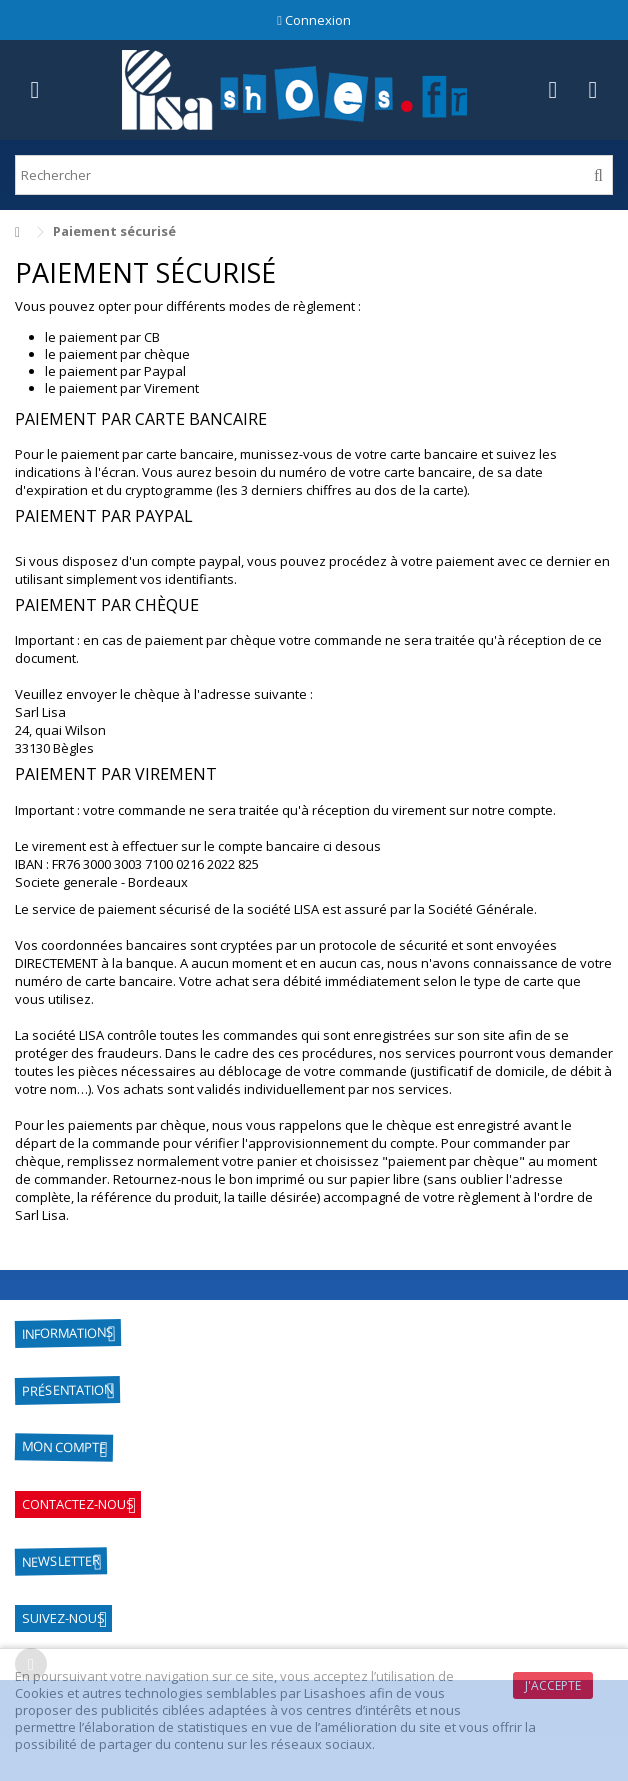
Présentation (67, 1390)
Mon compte (64, 1446)
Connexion (314, 20)
